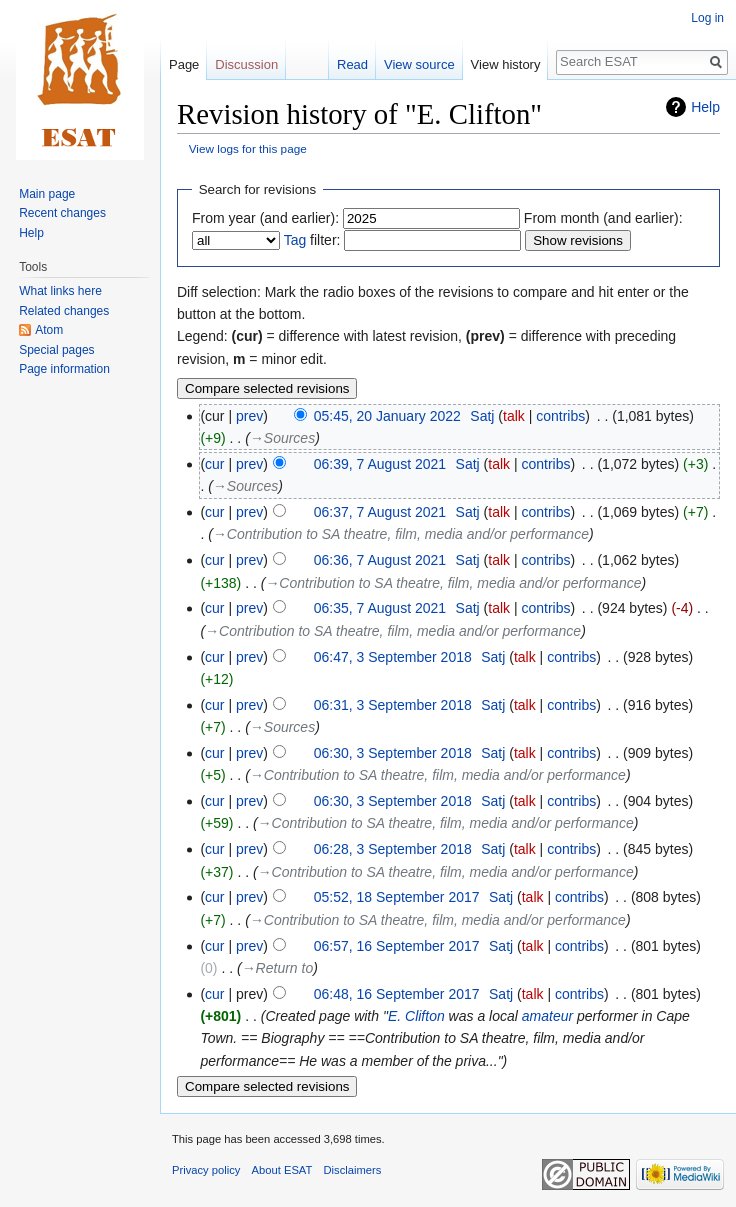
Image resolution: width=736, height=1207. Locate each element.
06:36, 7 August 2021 (380, 560)
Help (705, 107)
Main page (47, 194)
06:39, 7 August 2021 (380, 464)
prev (249, 416)
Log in (707, 18)
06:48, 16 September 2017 (397, 994)
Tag (295, 240)
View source (419, 64)
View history (506, 64)
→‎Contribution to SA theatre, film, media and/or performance (401, 534)
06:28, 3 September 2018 (393, 849)
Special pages (56, 350)
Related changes (64, 311)
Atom (49, 330)
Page (184, 64)
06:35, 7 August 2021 (380, 608)
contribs (560, 416)
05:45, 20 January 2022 (387, 416)
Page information (64, 369)
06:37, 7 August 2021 (380, 512)
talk (514, 416)
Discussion (246, 64)
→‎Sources (282, 438)
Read (352, 64)
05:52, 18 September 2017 (397, 897)
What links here (60, 291)
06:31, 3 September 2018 (393, 705)
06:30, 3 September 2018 (393, 753)
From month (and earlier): (603, 218)
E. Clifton (416, 1016)
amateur (547, 1016)
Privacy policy (206, 1170)
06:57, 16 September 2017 (397, 946)
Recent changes (62, 213)
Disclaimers (353, 1170)
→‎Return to (278, 968)
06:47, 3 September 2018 (393, 657)
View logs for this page (248, 148)
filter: (312, 240)
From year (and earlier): (265, 218)
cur (214, 464)
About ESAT (282, 1170)
